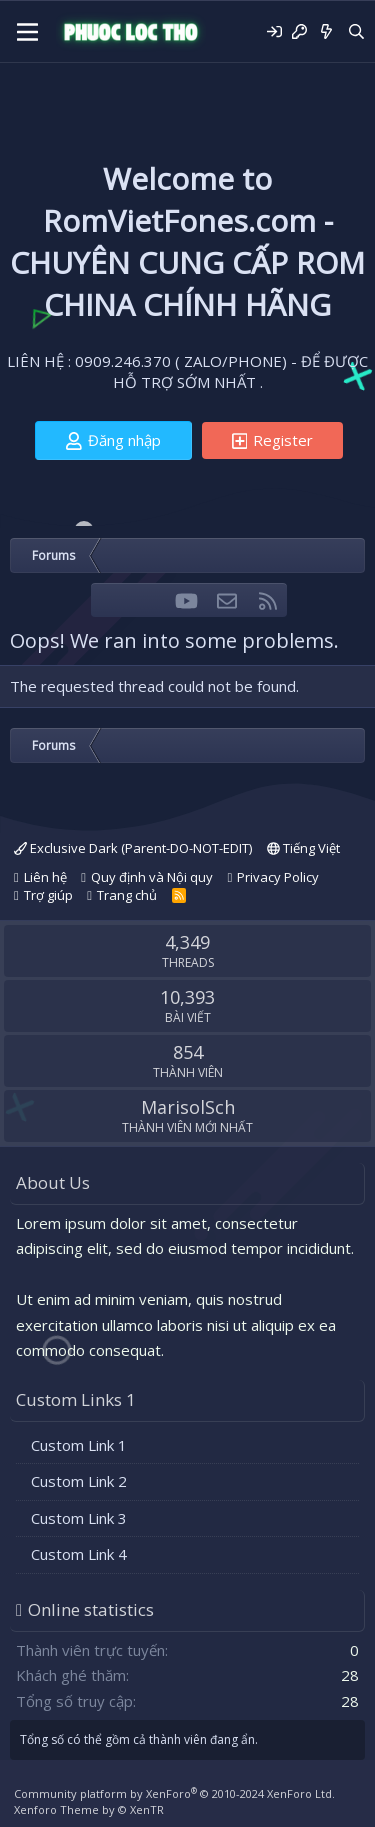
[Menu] (27, 32)
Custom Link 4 (79, 1554)
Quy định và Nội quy (152, 877)
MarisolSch (188, 1107)
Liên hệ (45, 877)
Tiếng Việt (303, 848)
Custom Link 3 (79, 1518)
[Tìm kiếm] (356, 31)
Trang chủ (127, 895)
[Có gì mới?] (326, 31)
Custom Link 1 (79, 1445)
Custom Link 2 (79, 1481)
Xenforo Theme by (89, 1809)
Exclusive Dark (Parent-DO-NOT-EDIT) (133, 848)
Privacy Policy (278, 877)
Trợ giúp (48, 895)
